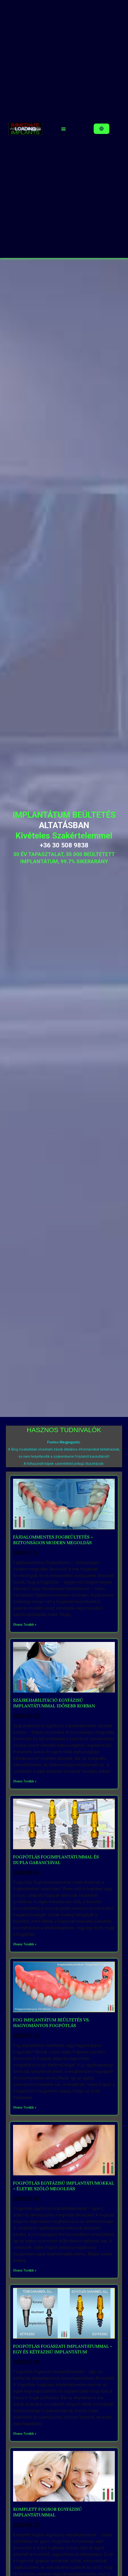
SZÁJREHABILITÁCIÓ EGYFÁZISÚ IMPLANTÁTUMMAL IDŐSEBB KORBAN (54, 1702)
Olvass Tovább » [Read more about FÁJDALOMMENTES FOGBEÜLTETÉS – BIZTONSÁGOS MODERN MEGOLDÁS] (24, 1625)
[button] (63, 128)
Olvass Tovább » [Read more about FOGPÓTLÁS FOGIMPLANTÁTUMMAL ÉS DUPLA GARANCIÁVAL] (24, 1944)
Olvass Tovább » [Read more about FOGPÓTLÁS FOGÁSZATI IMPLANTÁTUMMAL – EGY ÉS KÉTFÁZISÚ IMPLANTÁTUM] (24, 2434)
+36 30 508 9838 (64, 845)
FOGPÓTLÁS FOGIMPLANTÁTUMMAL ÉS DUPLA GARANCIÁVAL (56, 1859)
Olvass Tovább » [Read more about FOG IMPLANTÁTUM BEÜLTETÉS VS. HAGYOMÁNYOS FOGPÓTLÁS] (24, 2107)
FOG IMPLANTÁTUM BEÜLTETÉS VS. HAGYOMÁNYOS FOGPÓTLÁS (51, 2022)
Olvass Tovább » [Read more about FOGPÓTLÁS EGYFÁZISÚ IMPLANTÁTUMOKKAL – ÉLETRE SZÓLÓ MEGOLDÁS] (24, 2270)
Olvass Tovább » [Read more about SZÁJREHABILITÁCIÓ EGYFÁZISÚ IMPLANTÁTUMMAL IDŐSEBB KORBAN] (24, 1781)
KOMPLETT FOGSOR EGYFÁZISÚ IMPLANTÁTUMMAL (47, 2511)
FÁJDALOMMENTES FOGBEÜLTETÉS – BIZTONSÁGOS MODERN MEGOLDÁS (53, 1539)
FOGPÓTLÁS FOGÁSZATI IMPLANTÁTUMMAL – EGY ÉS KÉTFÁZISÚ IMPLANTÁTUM (62, 2349)
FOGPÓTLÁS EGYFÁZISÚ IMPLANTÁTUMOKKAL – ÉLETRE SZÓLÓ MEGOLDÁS (63, 2185)
